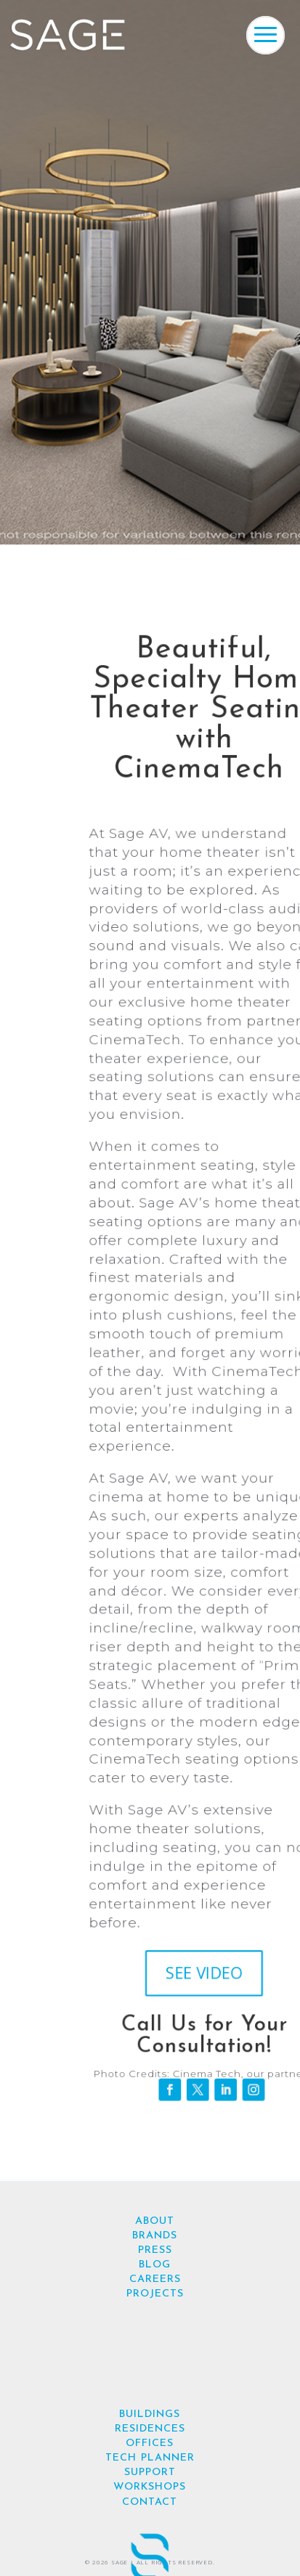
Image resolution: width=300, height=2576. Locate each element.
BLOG (155, 2264)
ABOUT (154, 2221)
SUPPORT (150, 2472)
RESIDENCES (150, 2429)
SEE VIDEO (203, 1973)
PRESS (155, 2250)
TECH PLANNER (150, 2458)
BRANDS (154, 2235)
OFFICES (150, 2443)
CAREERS (155, 2279)
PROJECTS (155, 2293)
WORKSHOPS (149, 2487)
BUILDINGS (149, 2414)
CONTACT (149, 2502)
